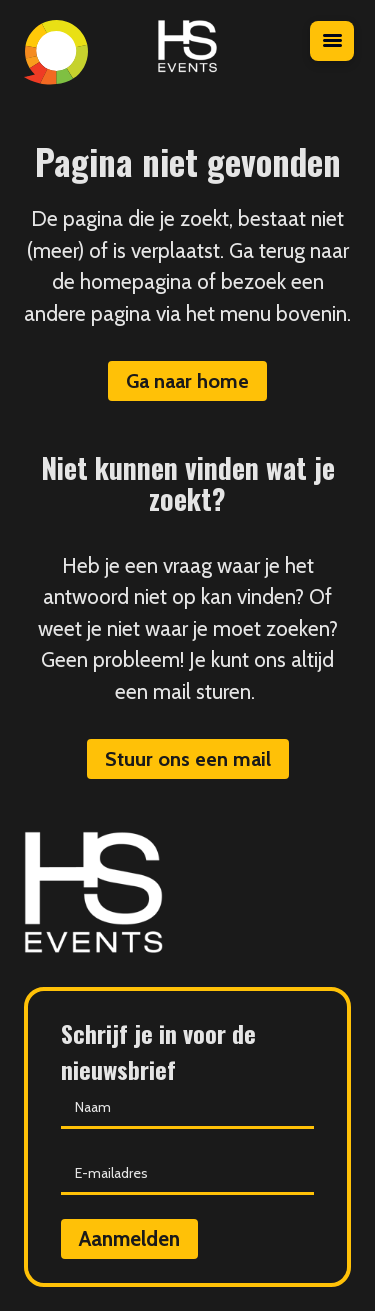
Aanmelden (129, 1238)
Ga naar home (187, 381)
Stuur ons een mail (188, 759)
